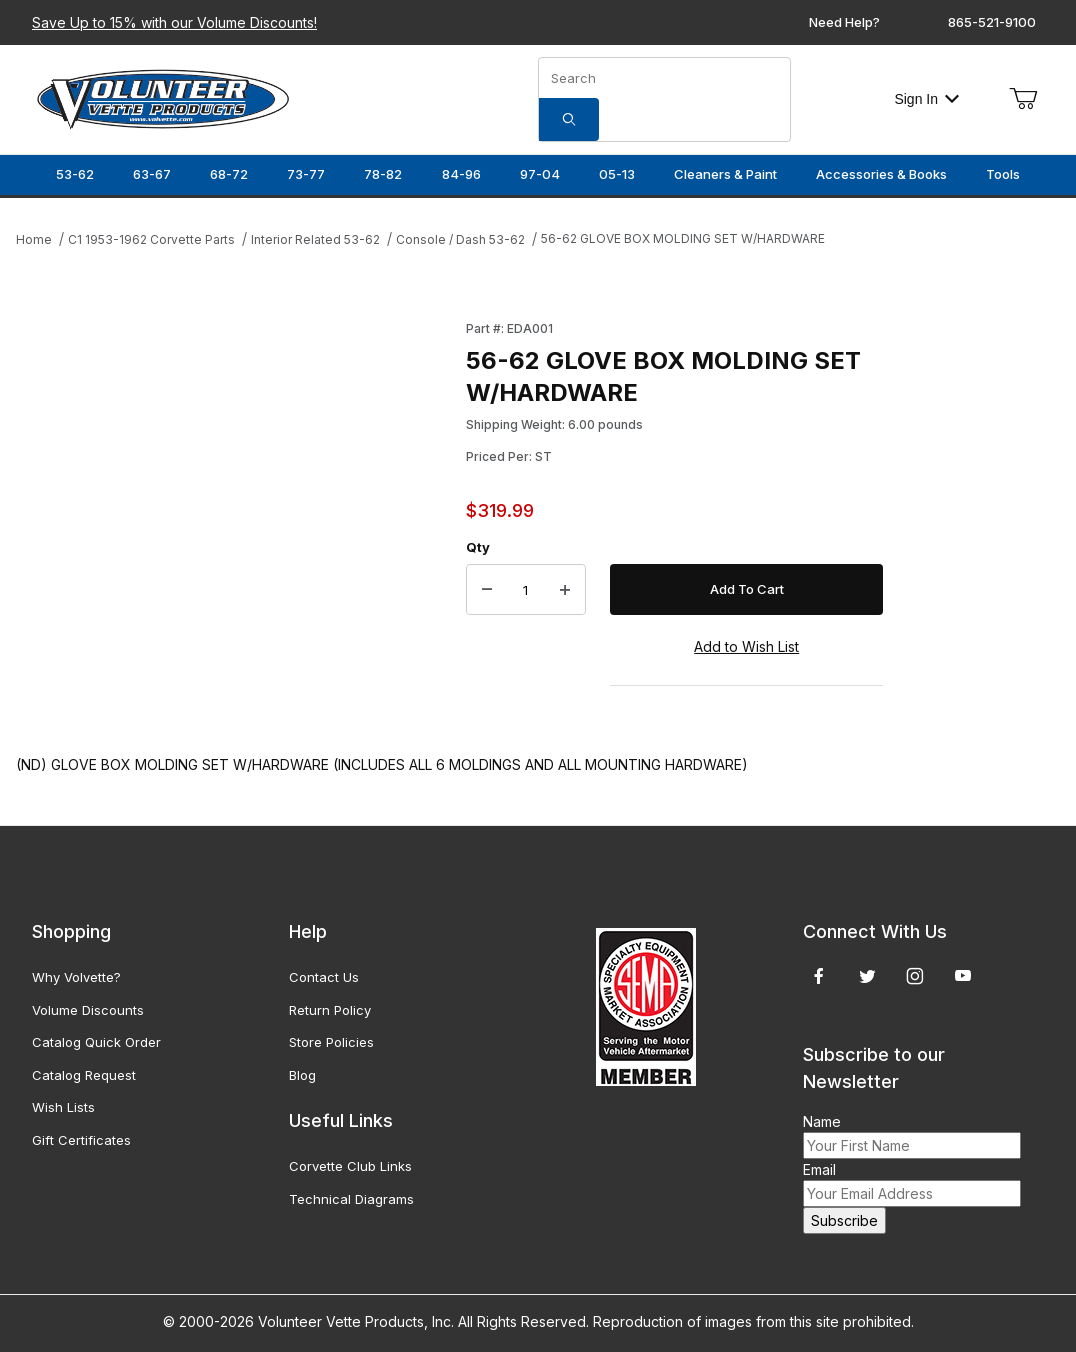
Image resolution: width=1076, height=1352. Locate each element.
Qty (478, 547)
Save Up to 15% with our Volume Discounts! (174, 22)
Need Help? (844, 22)
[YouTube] (963, 976)
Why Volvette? (76, 977)
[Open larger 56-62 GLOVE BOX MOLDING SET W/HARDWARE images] (235, 512)
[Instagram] (915, 976)
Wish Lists (63, 1107)
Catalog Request (84, 1075)
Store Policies (331, 1042)
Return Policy (330, 1010)
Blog (302, 1075)
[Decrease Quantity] (487, 590)
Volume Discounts (88, 1010)
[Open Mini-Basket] (1023, 99)
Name (822, 1121)
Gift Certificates (81, 1140)
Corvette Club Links (350, 1166)
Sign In (926, 99)
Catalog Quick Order (96, 1042)
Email (819, 1169)
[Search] (569, 119)
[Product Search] (664, 78)
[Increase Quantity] (565, 590)
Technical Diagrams (351, 1199)
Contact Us (324, 977)
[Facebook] (819, 976)
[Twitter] (867, 976)
